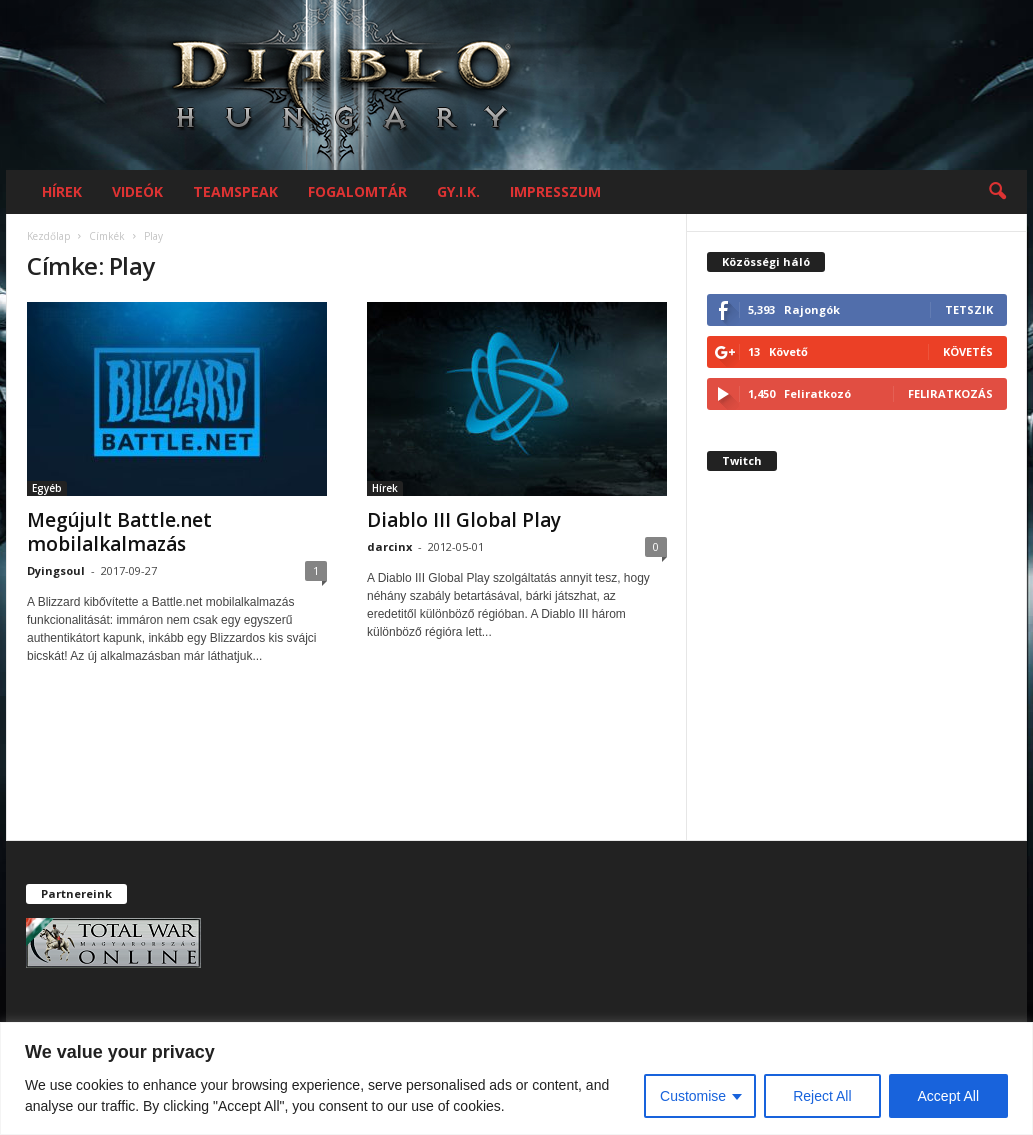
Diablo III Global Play (464, 520)
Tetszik (969, 309)
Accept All (948, 1096)
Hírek (62, 191)
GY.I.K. (458, 191)
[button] (997, 192)
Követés (968, 351)
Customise (693, 1096)
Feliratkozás (950, 393)
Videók (137, 191)
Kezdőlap (48, 236)
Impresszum (555, 191)
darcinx (389, 546)
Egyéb (47, 488)
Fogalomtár (357, 191)
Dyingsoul (56, 570)
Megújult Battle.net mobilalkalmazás (119, 532)
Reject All (822, 1096)
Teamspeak (235, 191)
